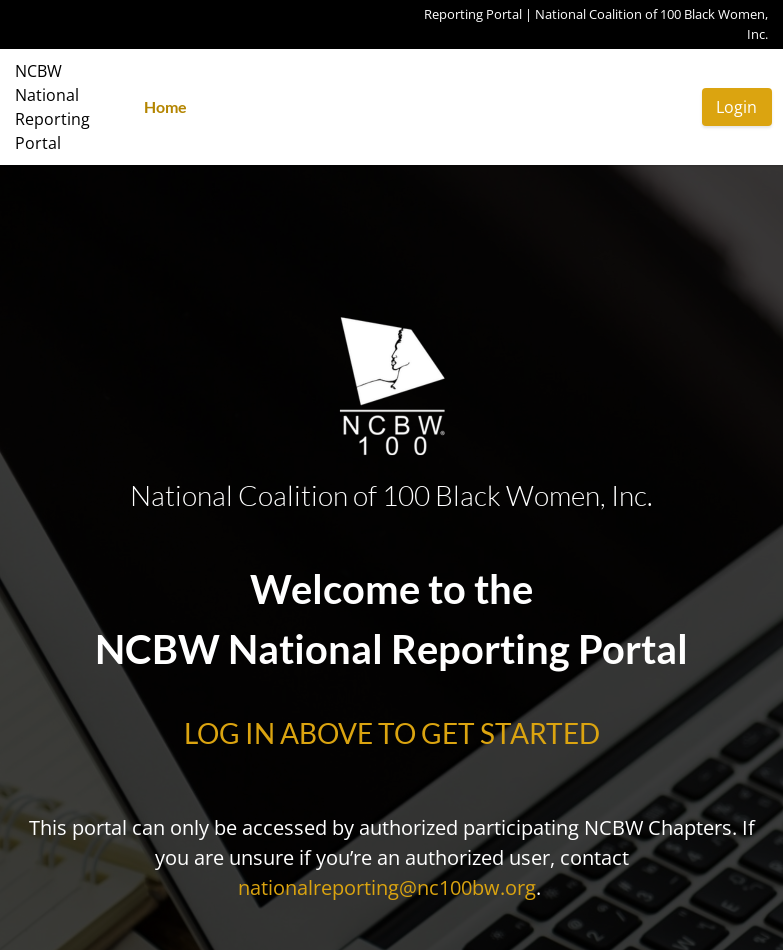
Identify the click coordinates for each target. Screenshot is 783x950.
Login (736, 107)
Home (165, 106)
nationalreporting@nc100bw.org (387, 887)
